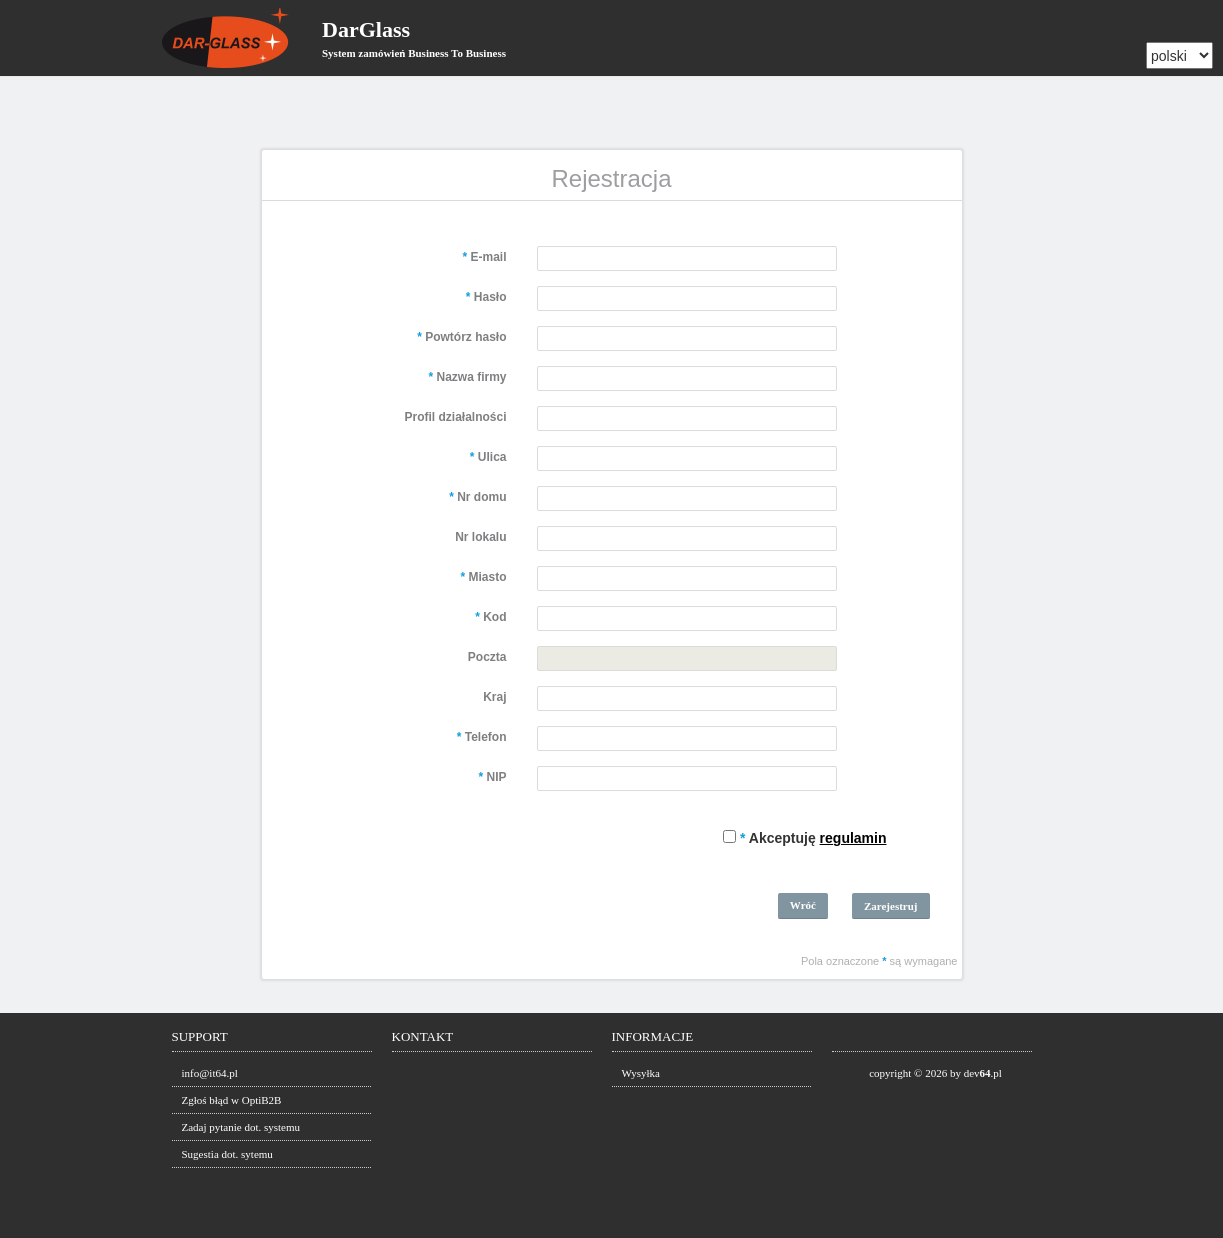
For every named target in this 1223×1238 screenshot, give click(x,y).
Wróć (803, 905)
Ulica (488, 457)
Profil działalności (455, 417)
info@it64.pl (210, 1073)
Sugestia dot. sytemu (227, 1154)
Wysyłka (641, 1073)
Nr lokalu (480, 537)
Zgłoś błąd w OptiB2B (232, 1100)
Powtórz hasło (461, 337)
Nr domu (477, 497)
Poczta (487, 657)
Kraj (494, 697)
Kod (490, 617)
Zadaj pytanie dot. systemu (241, 1127)
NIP (492, 777)
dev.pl (983, 1073)
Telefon (482, 737)
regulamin (853, 838)
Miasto (483, 577)
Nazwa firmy (467, 377)
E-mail (484, 257)
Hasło (486, 297)
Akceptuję (813, 838)
